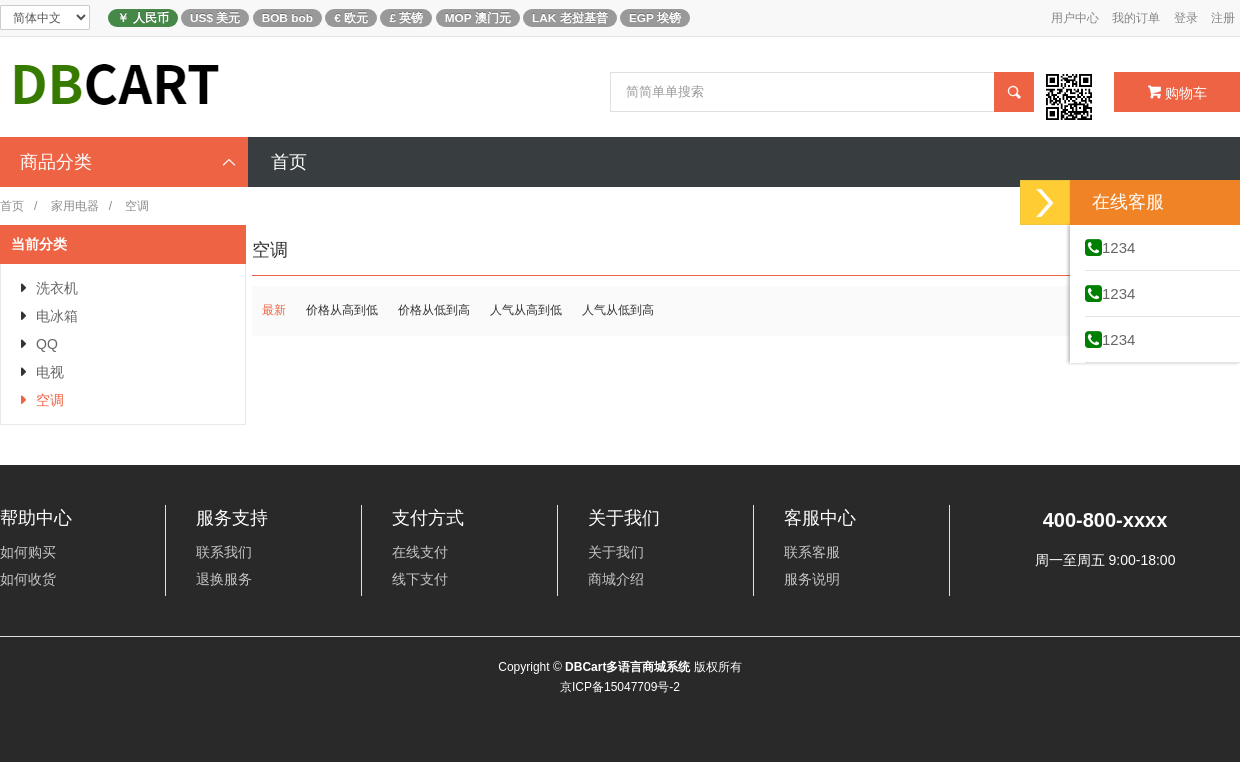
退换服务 (224, 579)
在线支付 (420, 552)
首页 (12, 206)
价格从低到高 (434, 310)
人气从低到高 (618, 310)
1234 (1110, 247)
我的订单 (1136, 18)
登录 (1186, 18)
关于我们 (616, 552)
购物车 (1177, 93)
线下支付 (420, 579)
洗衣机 (57, 288)
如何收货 (28, 579)
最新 (274, 310)
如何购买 (28, 552)
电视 (50, 372)
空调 (50, 400)
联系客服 (812, 552)
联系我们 (224, 552)
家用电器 (75, 206)
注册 (1223, 18)
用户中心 (1075, 18)
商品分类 (129, 162)
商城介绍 (616, 579)
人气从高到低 (526, 310)
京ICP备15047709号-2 (620, 687)
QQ (47, 344)
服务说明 (812, 579)
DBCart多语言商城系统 (627, 667)
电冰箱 (57, 316)
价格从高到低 (342, 310)
